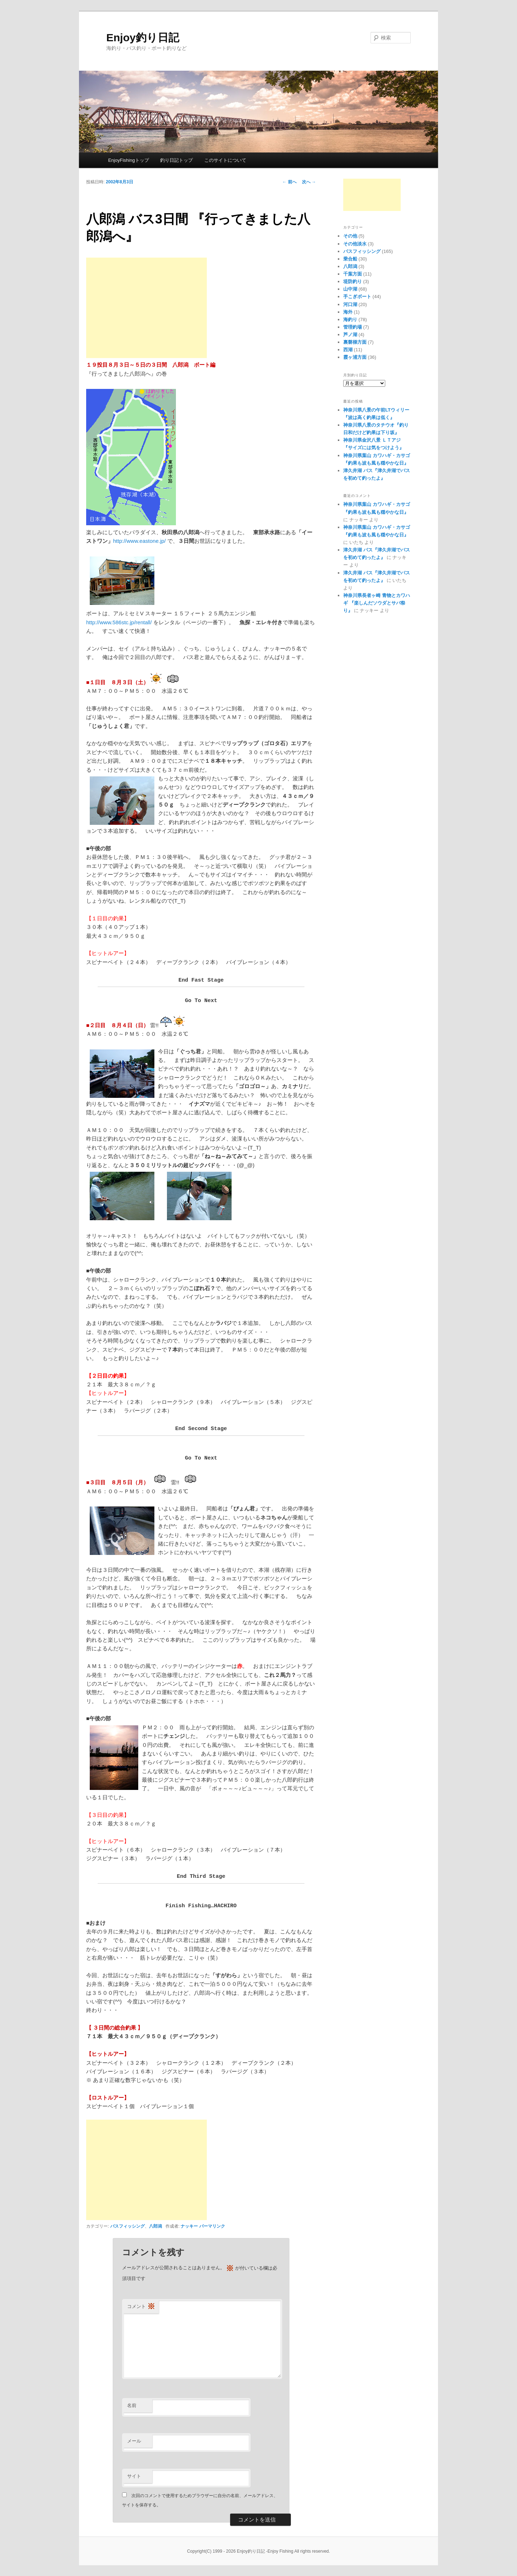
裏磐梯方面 (355, 342)
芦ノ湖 (350, 334)
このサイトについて (225, 160)
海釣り (350, 319)
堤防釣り (352, 281)
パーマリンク (212, 2226)
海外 (348, 312)
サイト (134, 2476)
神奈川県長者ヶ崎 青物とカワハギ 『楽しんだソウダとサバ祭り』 (376, 603)
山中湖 (350, 289)
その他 (350, 236)
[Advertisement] (146, 308)
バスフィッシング (127, 2226)
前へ (289, 181)
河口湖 (350, 304)
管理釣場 (352, 327)
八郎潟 (155, 2226)
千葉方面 (352, 274)
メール (134, 2441)
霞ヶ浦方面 (355, 357)
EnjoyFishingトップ (128, 160)
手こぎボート (357, 296)
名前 (131, 2405)
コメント (141, 2307)
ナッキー (189, 2226)
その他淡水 (355, 243)
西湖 (348, 349)
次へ (309, 181)
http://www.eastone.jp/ (139, 541)
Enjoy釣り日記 (142, 37)
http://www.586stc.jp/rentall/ (119, 622)
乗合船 (350, 259)
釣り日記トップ (176, 160)
